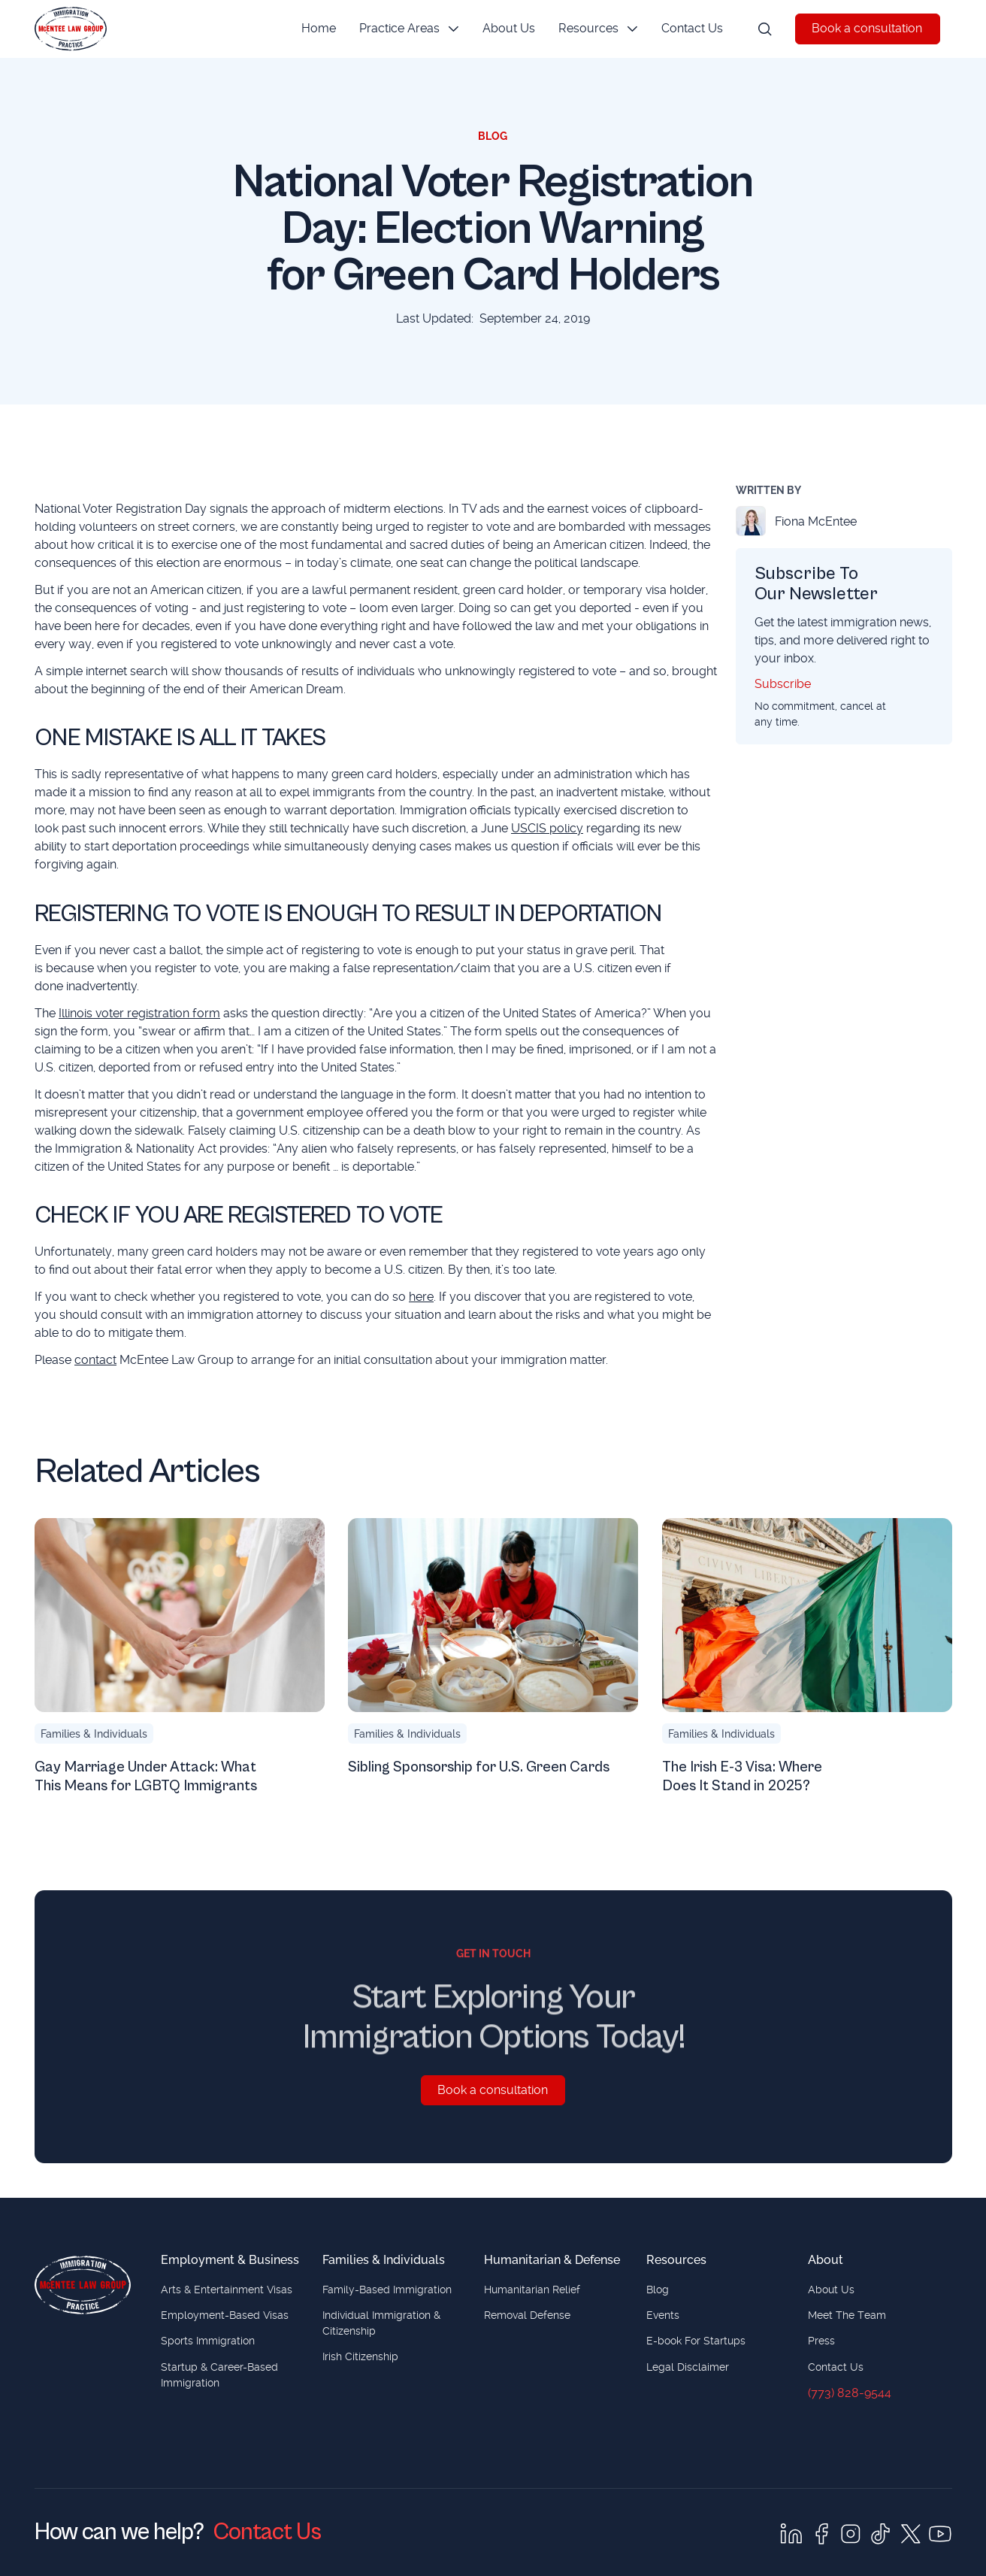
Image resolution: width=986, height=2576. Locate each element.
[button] (408, 29)
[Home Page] (71, 29)
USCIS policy (547, 828)
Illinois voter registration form (139, 1012)
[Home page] (83, 2285)
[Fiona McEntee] (844, 521)
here (421, 1297)
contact (95, 1360)
